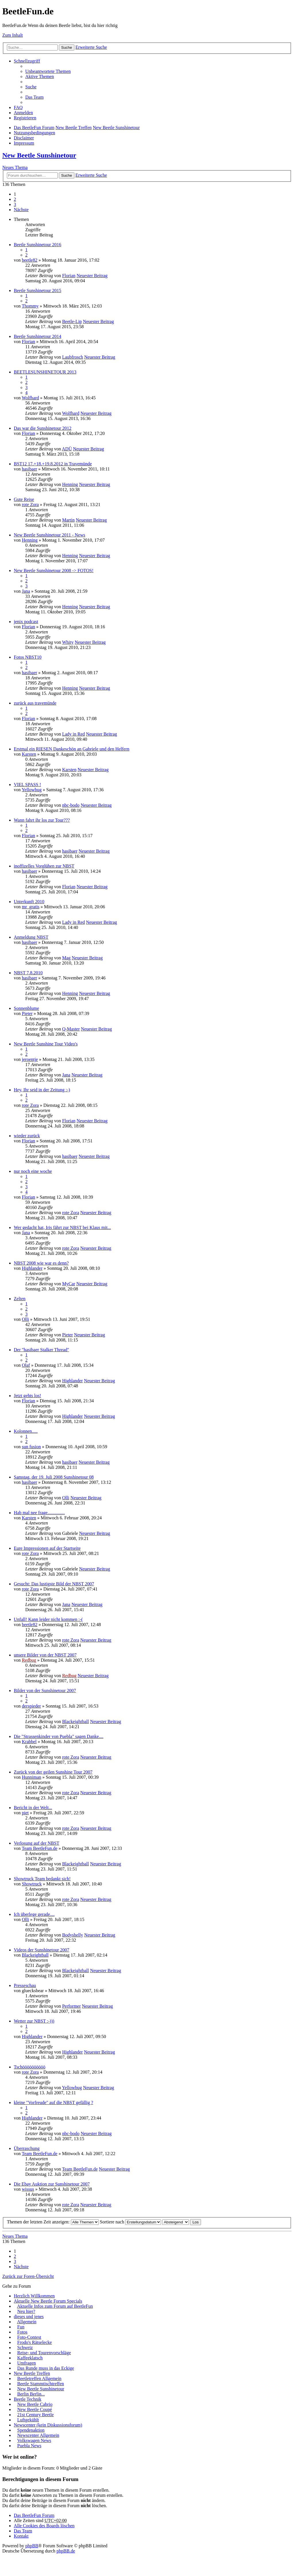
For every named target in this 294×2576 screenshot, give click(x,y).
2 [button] (15, 199)
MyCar (68, 1283)
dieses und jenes (29, 2316)
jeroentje (30, 1059)
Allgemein (26, 2321)
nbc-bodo (70, 805)
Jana (26, 591)
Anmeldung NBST (31, 937)
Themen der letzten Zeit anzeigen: (53, 2221)
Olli (25, 1319)
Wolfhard (30, 397)
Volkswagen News (34, 2440)
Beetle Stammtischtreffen (40, 2383)
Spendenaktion (31, 2430)
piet (25, 1812)
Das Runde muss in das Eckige (45, 2368)
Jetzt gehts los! (27, 1395)
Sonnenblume (26, 1008)
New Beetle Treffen (73, 127)
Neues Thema (15, 167)
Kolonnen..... (26, 1431)
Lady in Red (73, 734)
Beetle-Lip (72, 321)
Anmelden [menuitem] (23, 112)
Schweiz (25, 2347)
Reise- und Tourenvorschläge (44, 2352)
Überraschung (27, 2148)
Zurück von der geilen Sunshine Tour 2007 (53, 1772)
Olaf (26, 1365)
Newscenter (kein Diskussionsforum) (48, 2425)
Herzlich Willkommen (34, 2295)
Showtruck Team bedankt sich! (42, 1878)
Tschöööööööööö (29, 2066)
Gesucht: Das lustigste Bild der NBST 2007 (54, 1583)
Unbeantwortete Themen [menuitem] (48, 71)
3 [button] (15, 204)
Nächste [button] (21, 209)
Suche (66, 47)
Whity (68, 642)
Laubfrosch (72, 357)
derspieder (31, 1706)
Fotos (22, 2332)
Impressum (24, 143)
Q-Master (71, 1028)
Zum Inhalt (12, 35)
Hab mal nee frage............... (39, 1512)
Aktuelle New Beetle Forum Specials (48, 2301)
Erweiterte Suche (91, 47)
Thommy (30, 306)
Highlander (32, 1268)
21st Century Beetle (35, 2414)
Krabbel (29, 1741)
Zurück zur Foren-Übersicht (28, 2276)
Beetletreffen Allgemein (39, 2378)
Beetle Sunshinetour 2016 (37, 244)
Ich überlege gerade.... (34, 1914)
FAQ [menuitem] (18, 107)
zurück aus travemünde (35, 703)
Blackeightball (75, 1721)
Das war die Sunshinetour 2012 (42, 428)
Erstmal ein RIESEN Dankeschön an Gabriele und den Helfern (71, 748)
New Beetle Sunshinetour (116, 127)
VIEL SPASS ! (27, 784)
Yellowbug (32, 789)
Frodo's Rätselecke (34, 2342)
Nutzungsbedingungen (34, 132)
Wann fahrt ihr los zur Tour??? (42, 820)
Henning (70, 484)
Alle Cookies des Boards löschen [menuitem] (44, 2525)
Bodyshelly (72, 1935)
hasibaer (29, 468)
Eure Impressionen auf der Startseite (47, 1548)
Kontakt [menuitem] (21, 2536)
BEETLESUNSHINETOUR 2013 (45, 372)
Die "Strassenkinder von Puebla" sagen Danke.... (58, 1736)
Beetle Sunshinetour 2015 (37, 290)
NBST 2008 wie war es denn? (41, 1263)
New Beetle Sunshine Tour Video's (46, 1043)
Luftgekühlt (28, 2419)
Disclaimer (24, 137)
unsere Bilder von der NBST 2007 (45, 1654)
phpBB (31, 2545)
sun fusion (31, 1446)
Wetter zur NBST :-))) (34, 2021)
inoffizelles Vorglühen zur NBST (44, 866)
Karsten (29, 754)
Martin (68, 520)
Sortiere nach (130, 2221)
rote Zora (30, 504)
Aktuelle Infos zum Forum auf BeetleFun (55, 2306)
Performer (71, 2006)
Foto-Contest (29, 2337)
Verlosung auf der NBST (36, 1843)
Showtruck (32, 1883)
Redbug (29, 1660)
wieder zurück (27, 1135)
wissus (28, 2189)
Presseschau (25, 1985)
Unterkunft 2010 (29, 901)
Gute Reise (24, 499)
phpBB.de (66, 2550)
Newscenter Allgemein (38, 2435)
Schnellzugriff (27, 61)
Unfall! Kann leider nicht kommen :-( (48, 1619)
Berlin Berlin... (31, 2394)
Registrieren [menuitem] (25, 117)
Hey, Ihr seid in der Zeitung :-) (42, 1089)
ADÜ (67, 448)
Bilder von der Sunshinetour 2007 (45, 1690)
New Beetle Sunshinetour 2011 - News (49, 534)
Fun (20, 2326)
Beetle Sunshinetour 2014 (37, 336)
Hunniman (31, 1777)
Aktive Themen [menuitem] (39, 76)
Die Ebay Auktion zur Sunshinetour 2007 (52, 2184)
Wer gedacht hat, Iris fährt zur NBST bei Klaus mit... (62, 1227)
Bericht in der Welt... (33, 1807)
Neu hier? (26, 2311)
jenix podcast (26, 621)
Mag (66, 957)
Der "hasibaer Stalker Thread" (41, 1349)
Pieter (27, 1013)
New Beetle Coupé (34, 2409)
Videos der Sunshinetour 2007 (41, 1949)
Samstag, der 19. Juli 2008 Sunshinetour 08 (54, 1477)
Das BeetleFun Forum (34, 127)
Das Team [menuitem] (34, 97)
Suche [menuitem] (30, 86)
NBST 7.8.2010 (28, 972)
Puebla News (29, 2445)
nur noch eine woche (33, 1171)
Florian (68, 275)
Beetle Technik (27, 2399)
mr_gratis (30, 906)
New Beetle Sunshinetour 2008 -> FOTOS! (54, 570)
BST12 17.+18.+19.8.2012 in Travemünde (53, 463)
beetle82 (29, 260)
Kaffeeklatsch (30, 2357)
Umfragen (26, 2363)
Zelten (20, 1298)
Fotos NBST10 (27, 657)
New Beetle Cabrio (35, 2404)
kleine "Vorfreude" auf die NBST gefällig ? (53, 2102)
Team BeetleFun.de (39, 1848)
